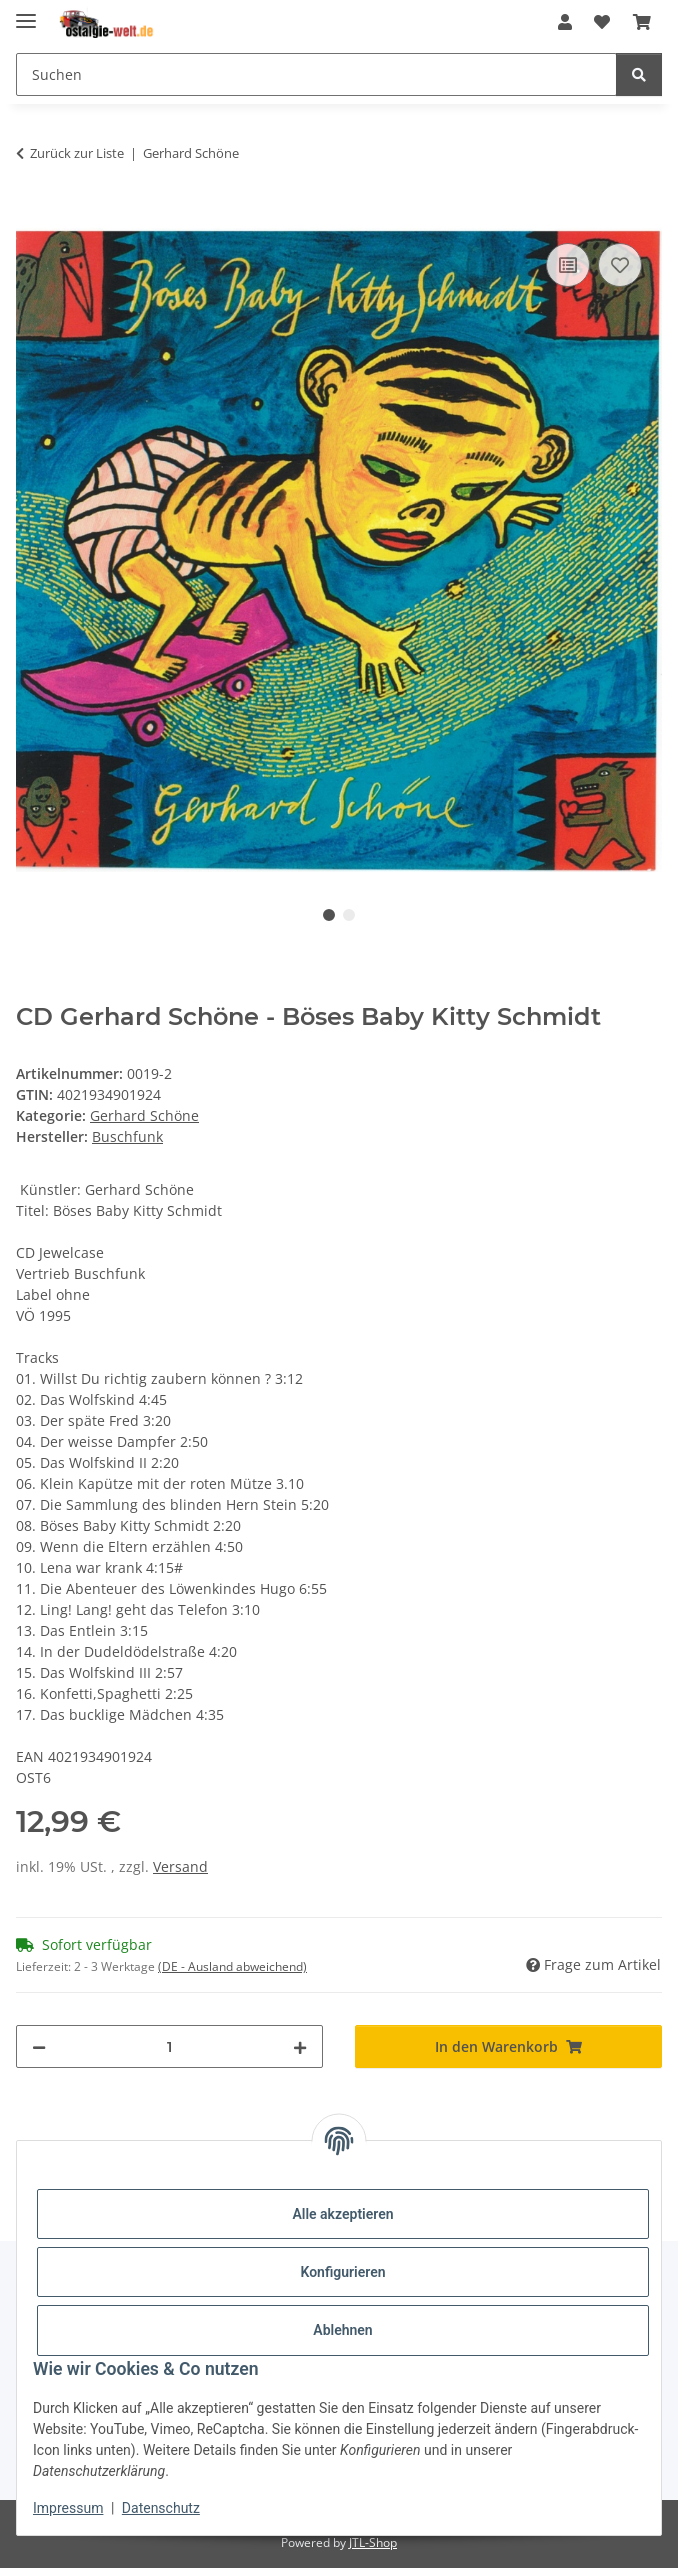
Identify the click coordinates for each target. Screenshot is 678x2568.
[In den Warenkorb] (32, 216)
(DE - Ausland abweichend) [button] (232, 1966)
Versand (180, 1866)
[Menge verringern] (39, 2046)
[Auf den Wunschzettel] (620, 265)
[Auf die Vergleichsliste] (568, 265)
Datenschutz (161, 2508)
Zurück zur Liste (77, 153)
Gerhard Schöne (144, 1115)
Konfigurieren (342, 2272)
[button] (565, 22)
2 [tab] (349, 915)
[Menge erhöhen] (300, 2046)
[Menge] (169, 2046)
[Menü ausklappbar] (26, 12)
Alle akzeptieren (342, 2214)
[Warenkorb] (642, 22)
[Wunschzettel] (602, 22)
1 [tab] (329, 915)
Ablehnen (342, 2330)
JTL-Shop (373, 2542)
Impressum (68, 2508)
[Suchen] (316, 74)
